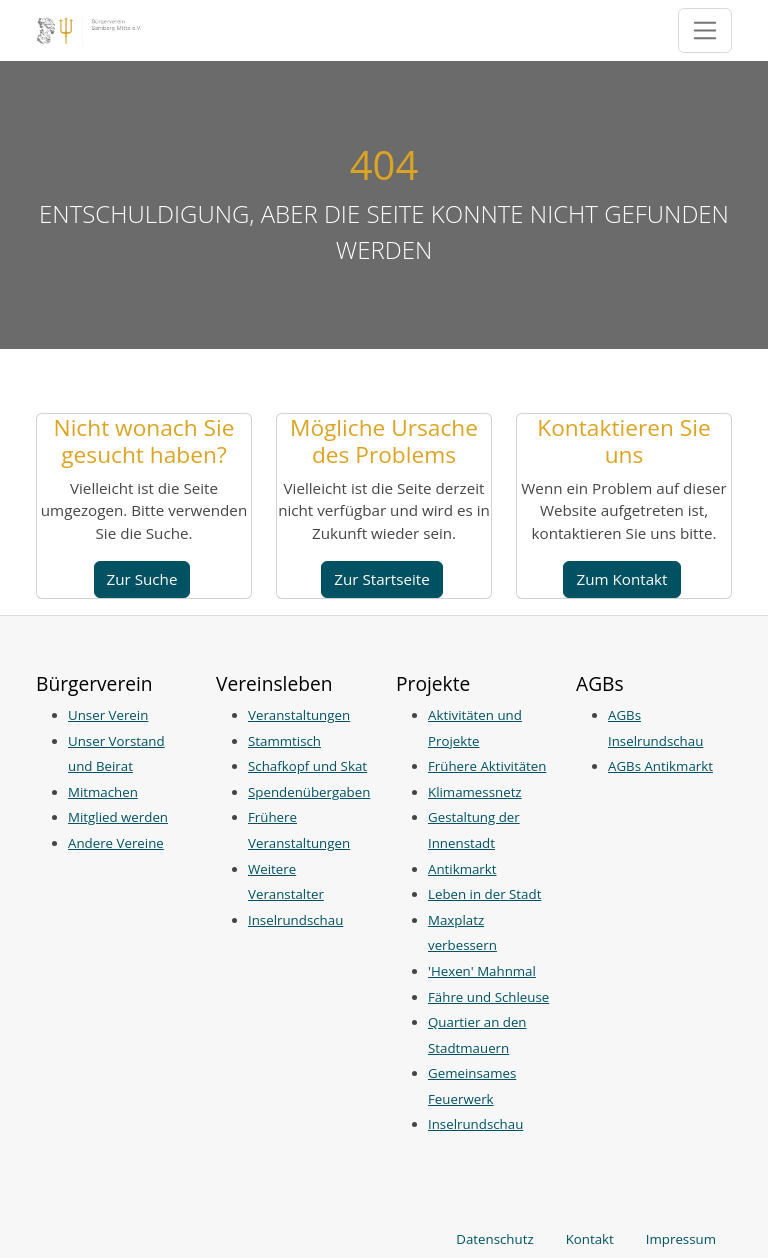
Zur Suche (142, 579)
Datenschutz (494, 1239)
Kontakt (590, 1239)
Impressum (681, 1239)
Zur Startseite (382, 579)
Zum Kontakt (621, 579)
